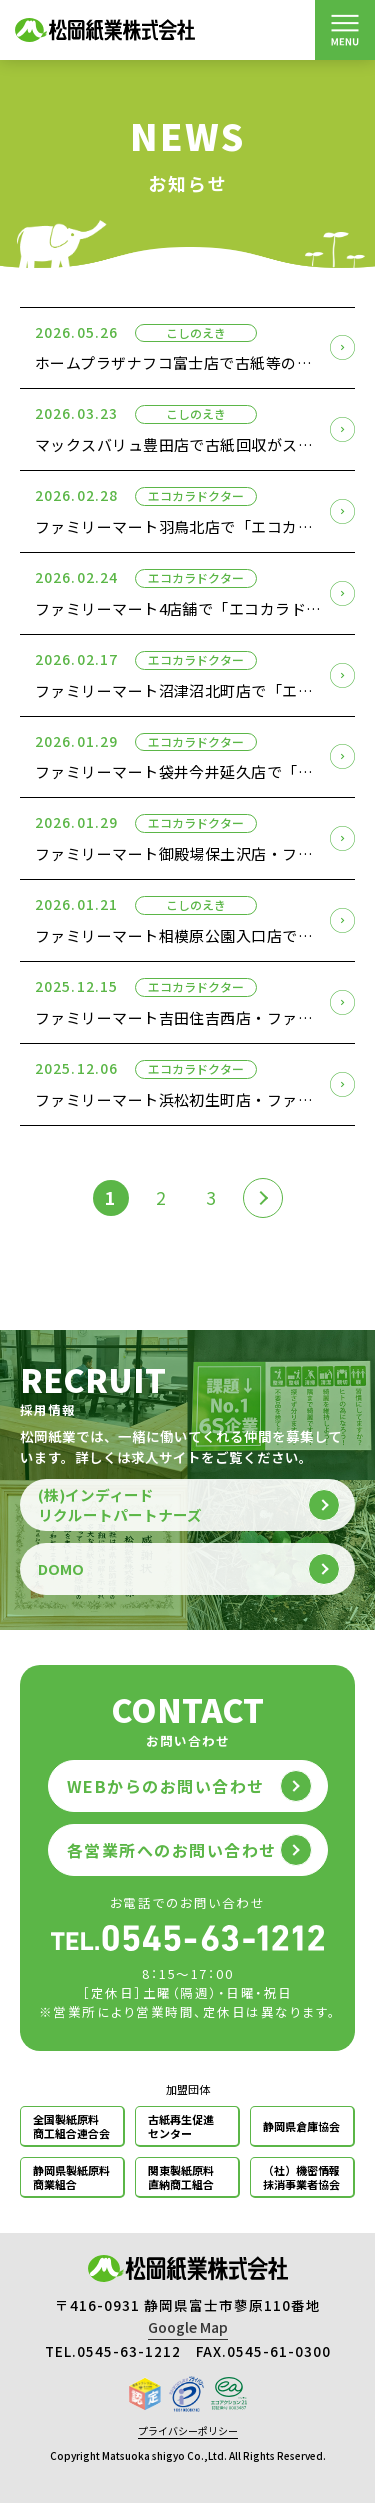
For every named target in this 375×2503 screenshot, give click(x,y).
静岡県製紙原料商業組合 (71, 2177)
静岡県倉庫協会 (301, 2126)
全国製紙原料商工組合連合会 (71, 2126)
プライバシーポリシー (188, 2431)
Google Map (188, 2327)
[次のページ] (263, 1198)
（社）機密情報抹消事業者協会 (301, 2177)
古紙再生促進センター (181, 2126)
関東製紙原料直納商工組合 (181, 2177)
